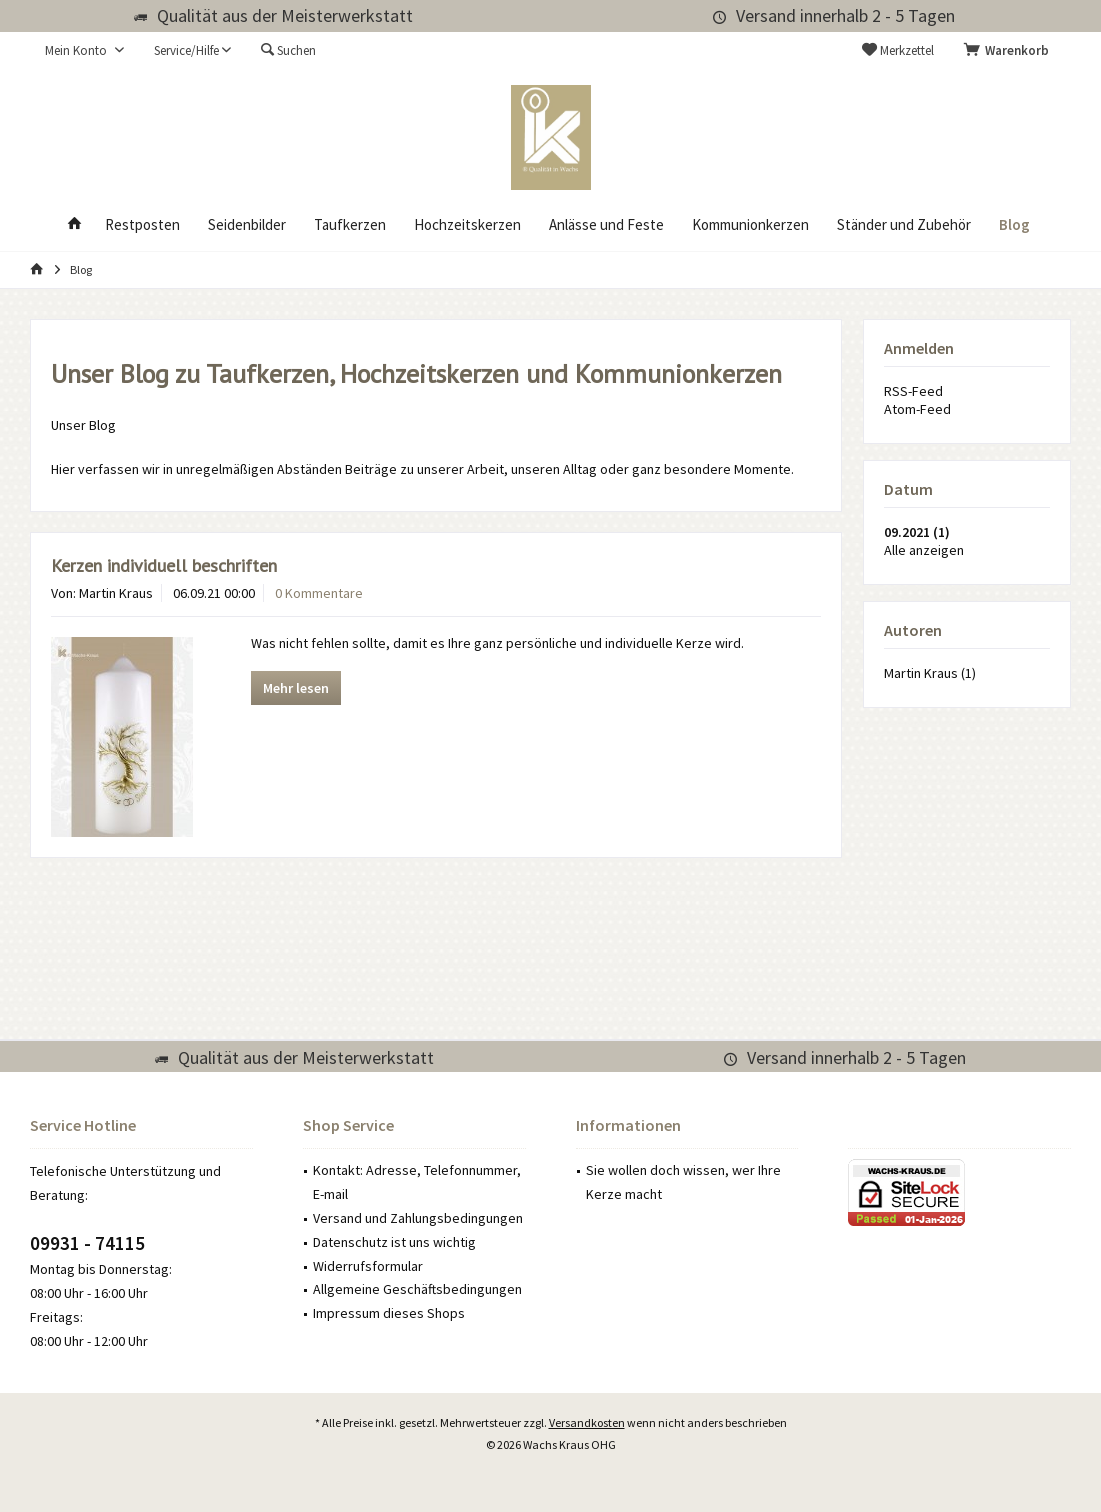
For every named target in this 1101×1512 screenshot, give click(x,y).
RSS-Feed (913, 391)
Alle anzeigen (924, 550)
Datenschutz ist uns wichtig (394, 1242)
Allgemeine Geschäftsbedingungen (417, 1289)
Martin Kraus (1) (930, 673)
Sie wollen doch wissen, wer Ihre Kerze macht (683, 1182)
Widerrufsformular (368, 1266)
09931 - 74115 (87, 1243)
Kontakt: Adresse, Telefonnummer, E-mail (417, 1182)
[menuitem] (1010, 51)
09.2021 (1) (917, 532)
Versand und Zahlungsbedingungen (418, 1218)
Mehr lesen (296, 688)
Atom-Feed (917, 409)
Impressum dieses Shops (389, 1313)
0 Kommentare (319, 593)
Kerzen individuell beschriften (164, 565)
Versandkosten (587, 1422)
